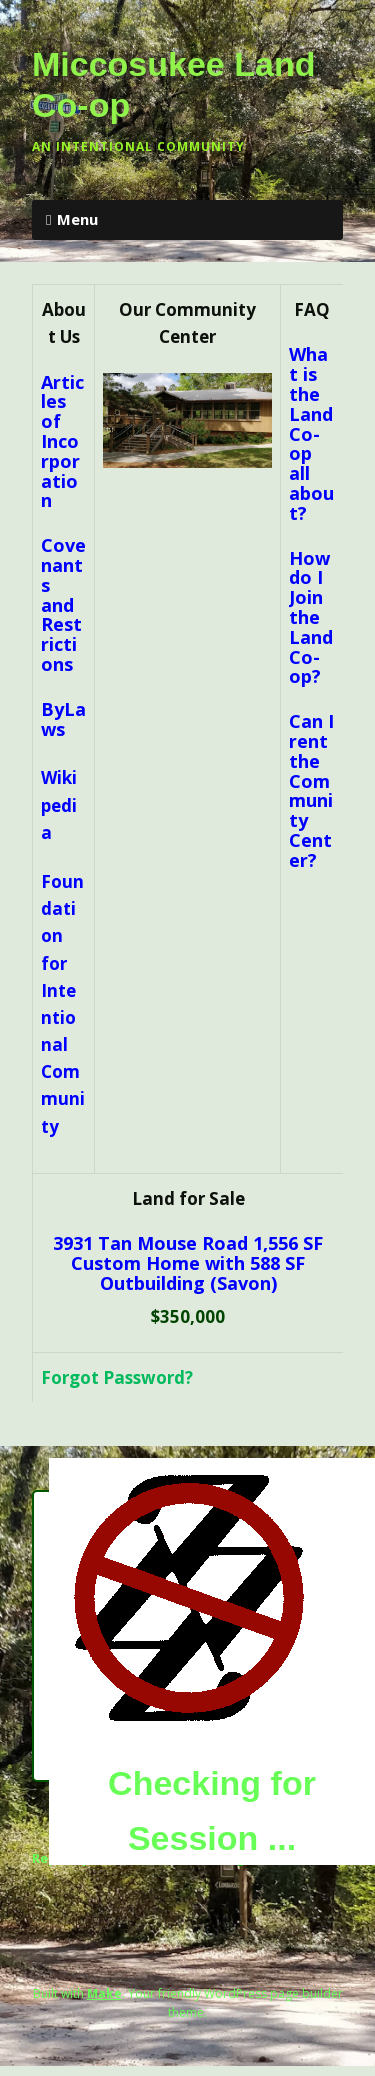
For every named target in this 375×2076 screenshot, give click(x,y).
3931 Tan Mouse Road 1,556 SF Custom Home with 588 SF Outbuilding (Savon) (188, 1263)
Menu (77, 219)
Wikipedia (59, 804)
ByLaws (63, 719)
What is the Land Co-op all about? (311, 433)
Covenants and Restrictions (63, 604)
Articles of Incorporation (62, 441)
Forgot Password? (117, 1377)
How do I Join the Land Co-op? (311, 617)
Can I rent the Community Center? (311, 790)
